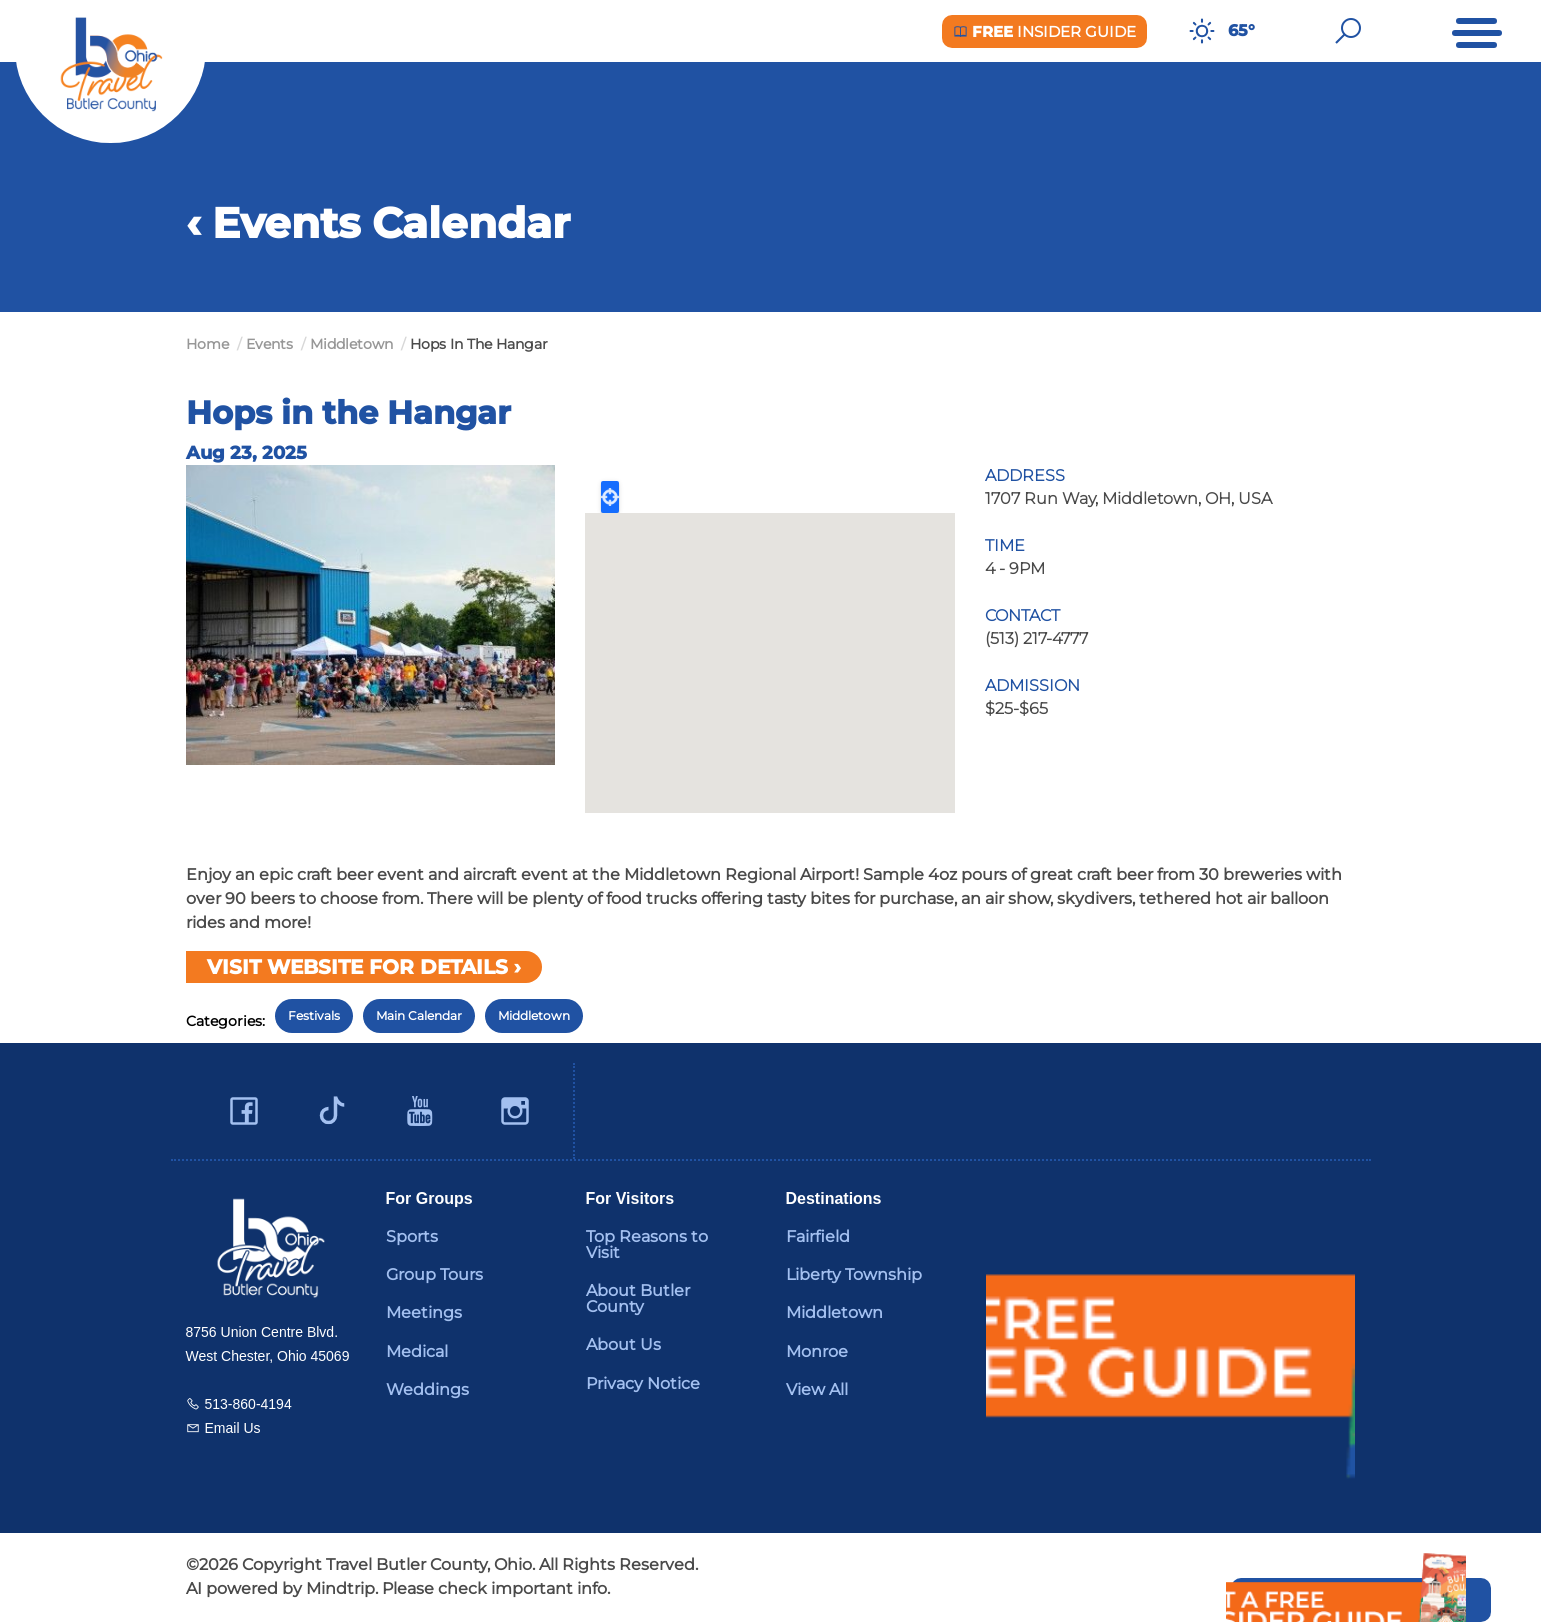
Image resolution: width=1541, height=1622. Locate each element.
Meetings (424, 1312)
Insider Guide (1044, 31)
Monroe (817, 1351)
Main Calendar (419, 1015)
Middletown (534, 1015)
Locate (610, 497)
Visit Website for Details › (364, 967)
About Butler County (638, 1298)
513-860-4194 (248, 1404)
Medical (417, 1351)
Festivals (314, 1015)
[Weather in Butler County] (1202, 31)
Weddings (427, 1389)
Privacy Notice (643, 1383)
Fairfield (818, 1236)
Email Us (233, 1428)
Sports (412, 1236)
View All (817, 1389)
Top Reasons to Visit (647, 1244)
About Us (623, 1344)
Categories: (225, 1021)
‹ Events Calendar (378, 223)
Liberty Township (854, 1274)
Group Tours (434, 1274)
